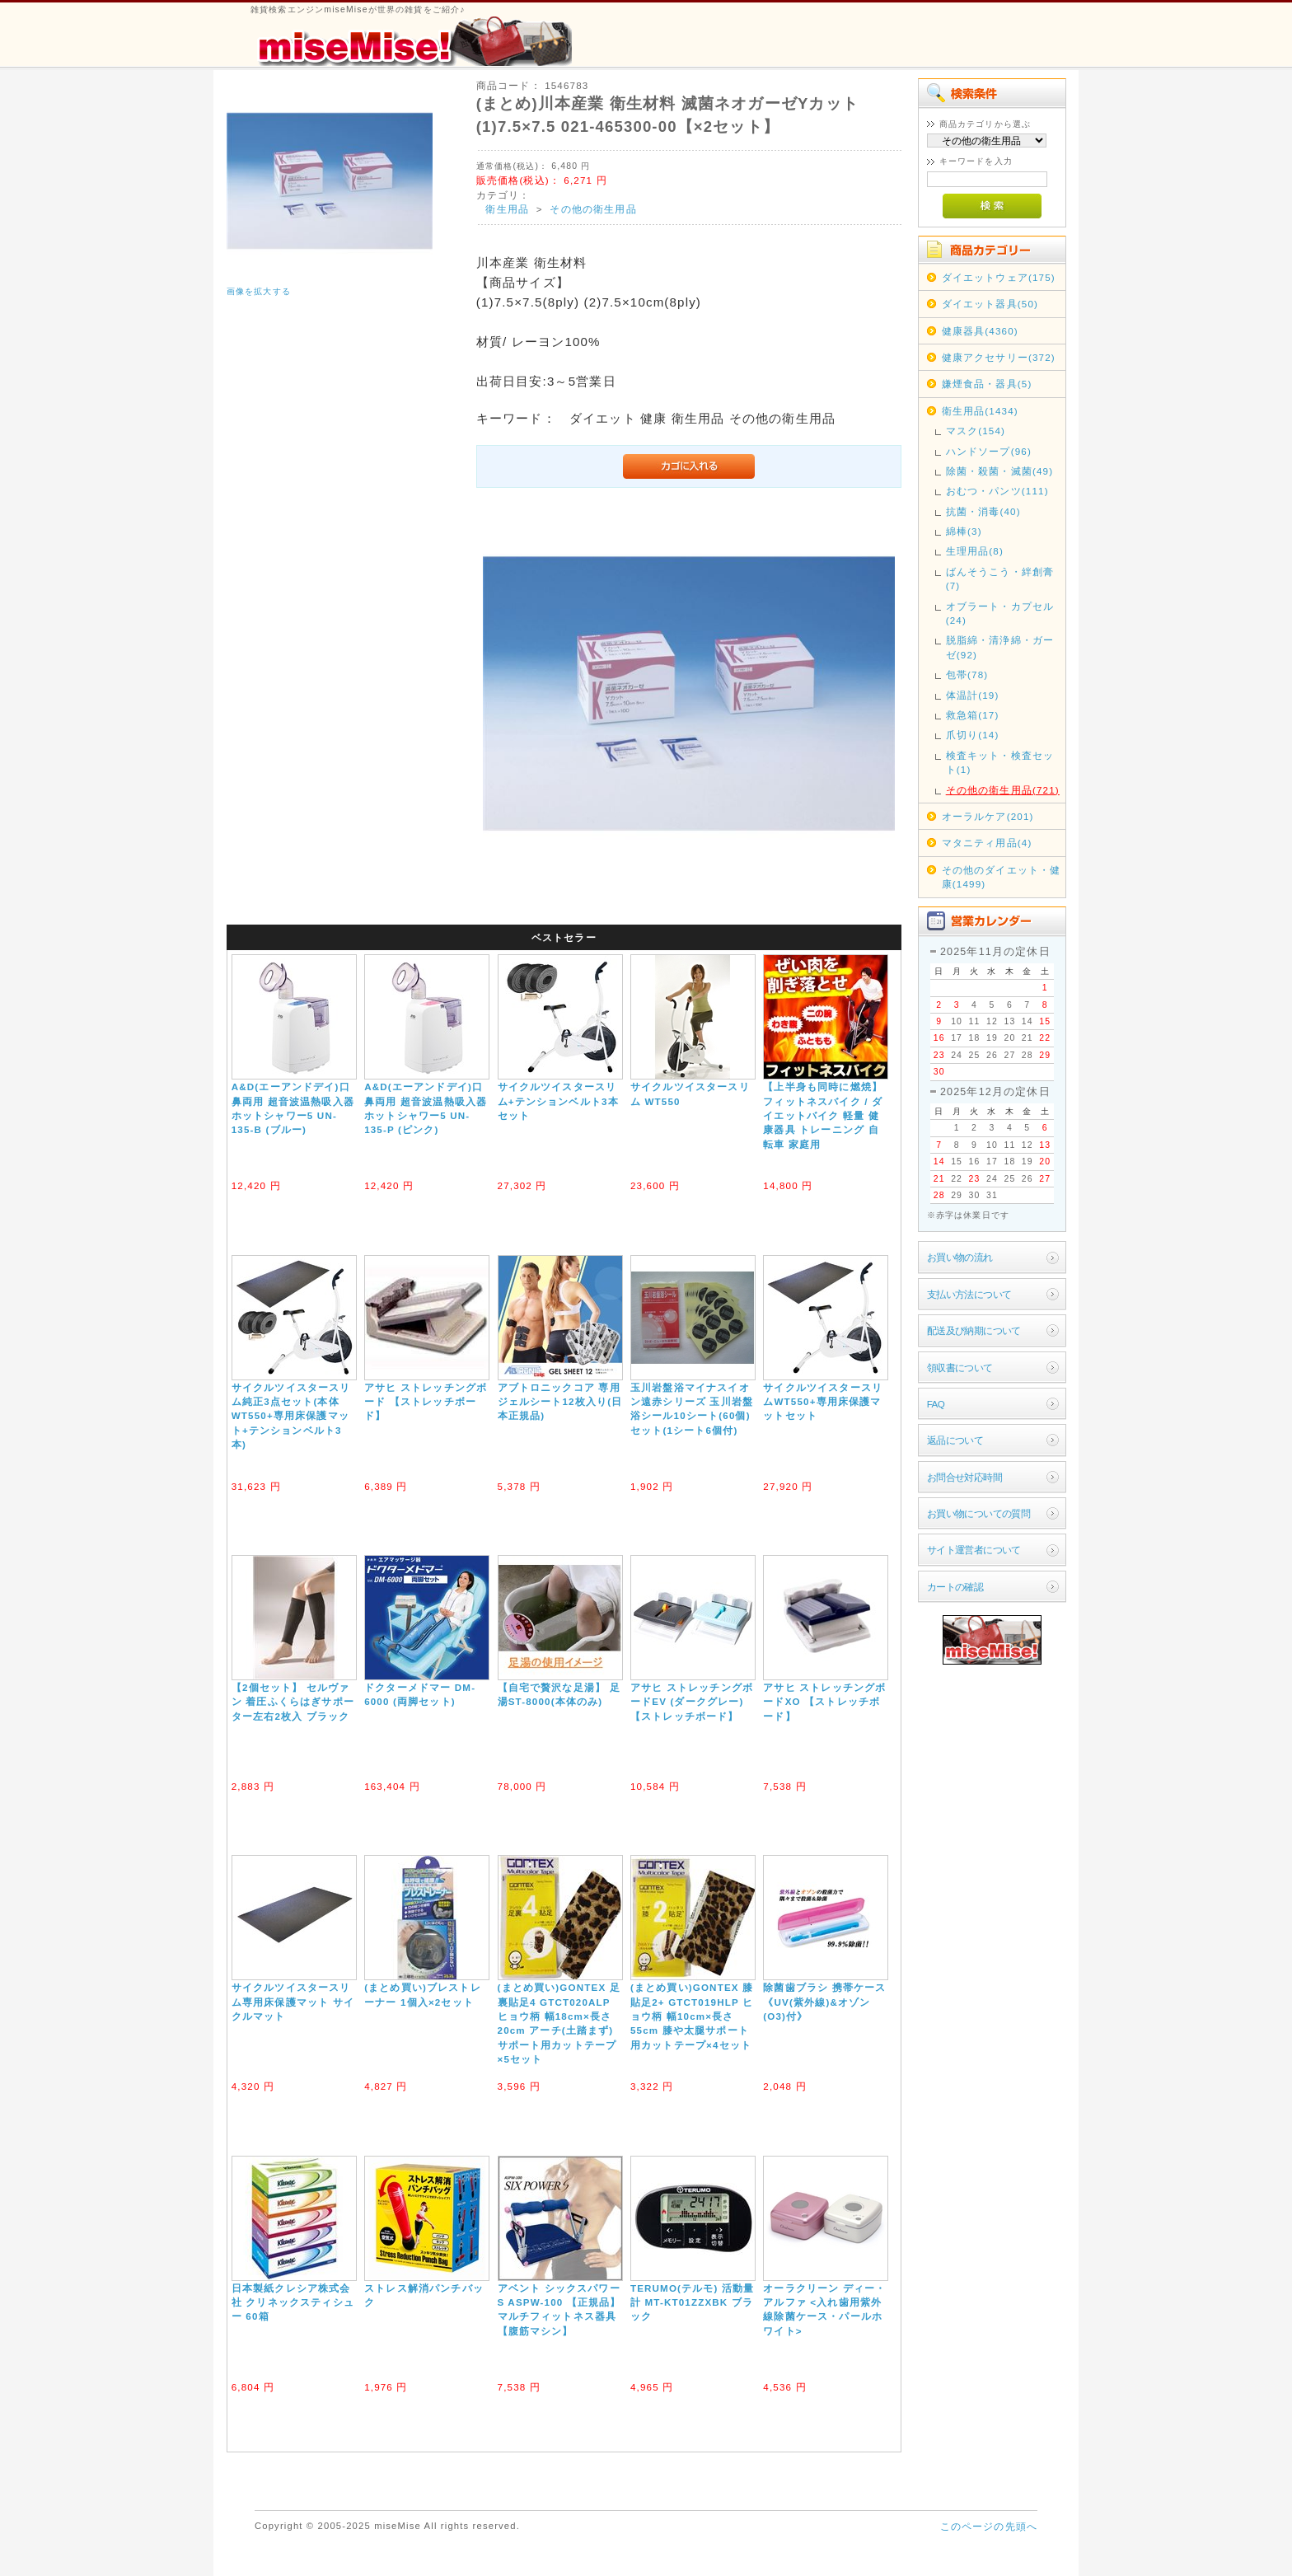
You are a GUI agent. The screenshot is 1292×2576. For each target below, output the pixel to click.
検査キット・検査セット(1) (1000, 762)
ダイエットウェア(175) (999, 277)
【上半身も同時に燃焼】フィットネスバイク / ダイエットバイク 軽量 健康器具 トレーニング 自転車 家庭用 (822, 1115)
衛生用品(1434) (980, 410)
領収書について (960, 1367)
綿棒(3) (964, 531)
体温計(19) (972, 695)
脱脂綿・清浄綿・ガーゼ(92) (1000, 647)
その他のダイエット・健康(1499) (1001, 876)
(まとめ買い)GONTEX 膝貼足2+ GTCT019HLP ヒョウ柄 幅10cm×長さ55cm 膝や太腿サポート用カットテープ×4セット (691, 2016)
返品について (955, 1440)
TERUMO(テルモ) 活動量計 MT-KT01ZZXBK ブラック (692, 2302)
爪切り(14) (972, 734)
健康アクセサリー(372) (999, 357)
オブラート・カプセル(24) (1000, 613)
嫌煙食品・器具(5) (987, 383)
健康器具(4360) (980, 331)
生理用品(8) (975, 551)
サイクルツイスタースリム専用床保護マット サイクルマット (293, 2001)
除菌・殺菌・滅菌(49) (1000, 471)
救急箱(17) (972, 715)
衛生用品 (507, 209)
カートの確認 (955, 1586)
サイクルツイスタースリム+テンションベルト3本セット (558, 1101)
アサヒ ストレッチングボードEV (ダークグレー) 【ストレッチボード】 (691, 1701)
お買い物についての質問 (979, 1513)
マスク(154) (975, 430)
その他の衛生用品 (593, 209)
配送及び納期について (974, 1330)
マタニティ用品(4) (987, 842)
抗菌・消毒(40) (983, 511)
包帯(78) (967, 674)
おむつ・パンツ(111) (997, 490)
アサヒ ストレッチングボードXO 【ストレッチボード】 (824, 1701)
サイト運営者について (974, 1549)
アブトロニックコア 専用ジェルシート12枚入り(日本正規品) (560, 1401)
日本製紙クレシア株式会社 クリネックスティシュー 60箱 (293, 2302)
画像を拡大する (259, 291)
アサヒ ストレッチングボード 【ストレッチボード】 (425, 1401)
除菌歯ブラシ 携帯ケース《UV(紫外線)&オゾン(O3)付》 (824, 2001)
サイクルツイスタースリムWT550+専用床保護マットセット (822, 1401)
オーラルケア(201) (988, 816)
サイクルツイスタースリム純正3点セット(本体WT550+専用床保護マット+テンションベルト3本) (291, 1416)
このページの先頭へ (988, 2526)
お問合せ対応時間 (964, 1477)
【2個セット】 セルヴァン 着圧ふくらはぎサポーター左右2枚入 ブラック (293, 1701)
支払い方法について (969, 1294)
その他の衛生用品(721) (1003, 790)
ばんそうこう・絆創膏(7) (1000, 578)
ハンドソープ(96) (989, 451)
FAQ (935, 1403)
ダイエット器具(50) (990, 303)
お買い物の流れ (960, 1257)
